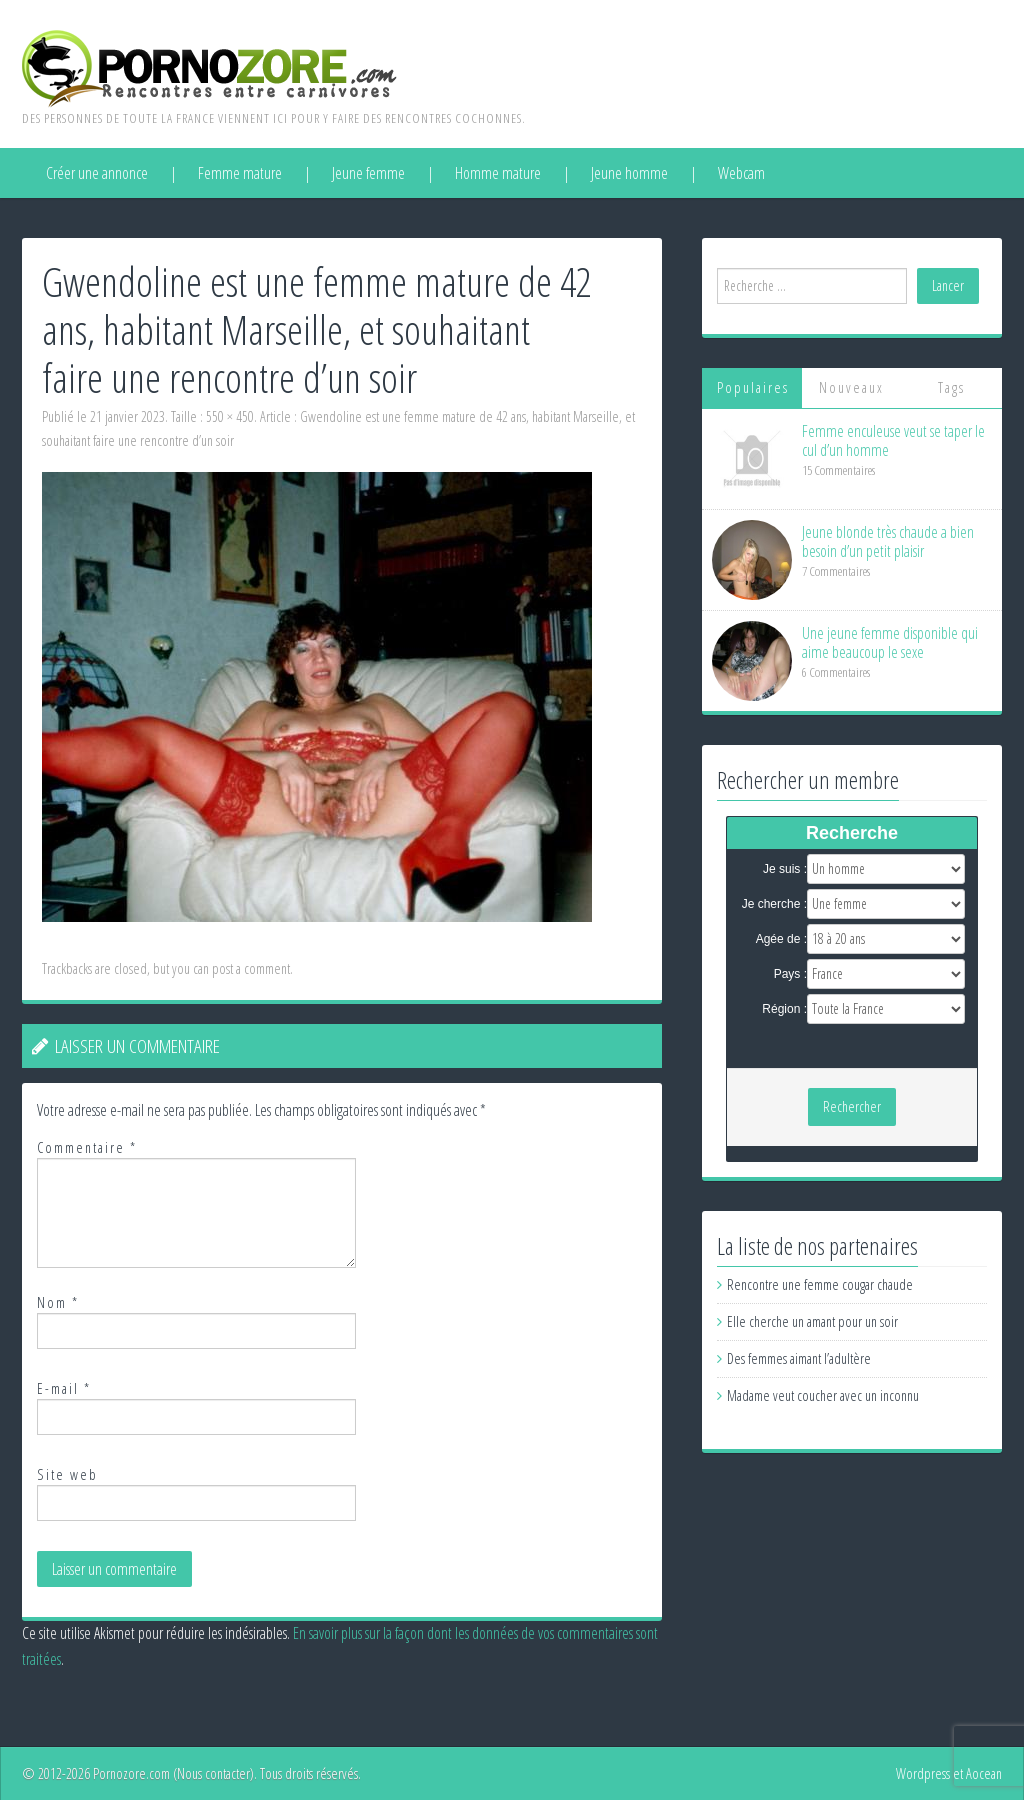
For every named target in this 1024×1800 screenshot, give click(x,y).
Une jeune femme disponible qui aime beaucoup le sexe (890, 642)
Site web (67, 1474)
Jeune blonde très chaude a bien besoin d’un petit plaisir (888, 541)
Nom (58, 1302)
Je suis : (785, 869)
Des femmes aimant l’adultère (799, 1358)
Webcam (741, 173)
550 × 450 (230, 416)
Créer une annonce (97, 173)
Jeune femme (368, 173)
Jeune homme (629, 173)
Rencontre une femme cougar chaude (820, 1284)
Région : (784, 1009)
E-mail (64, 1388)
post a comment (251, 968)
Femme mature (240, 173)
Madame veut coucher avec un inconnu (823, 1395)
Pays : (790, 974)
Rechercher (852, 1106)
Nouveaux (851, 387)
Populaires (753, 387)
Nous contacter (213, 1773)
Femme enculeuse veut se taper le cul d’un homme (893, 440)
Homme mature (498, 173)
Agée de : (781, 939)
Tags (951, 387)
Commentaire (87, 1147)
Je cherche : (774, 904)
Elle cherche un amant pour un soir (812, 1321)
